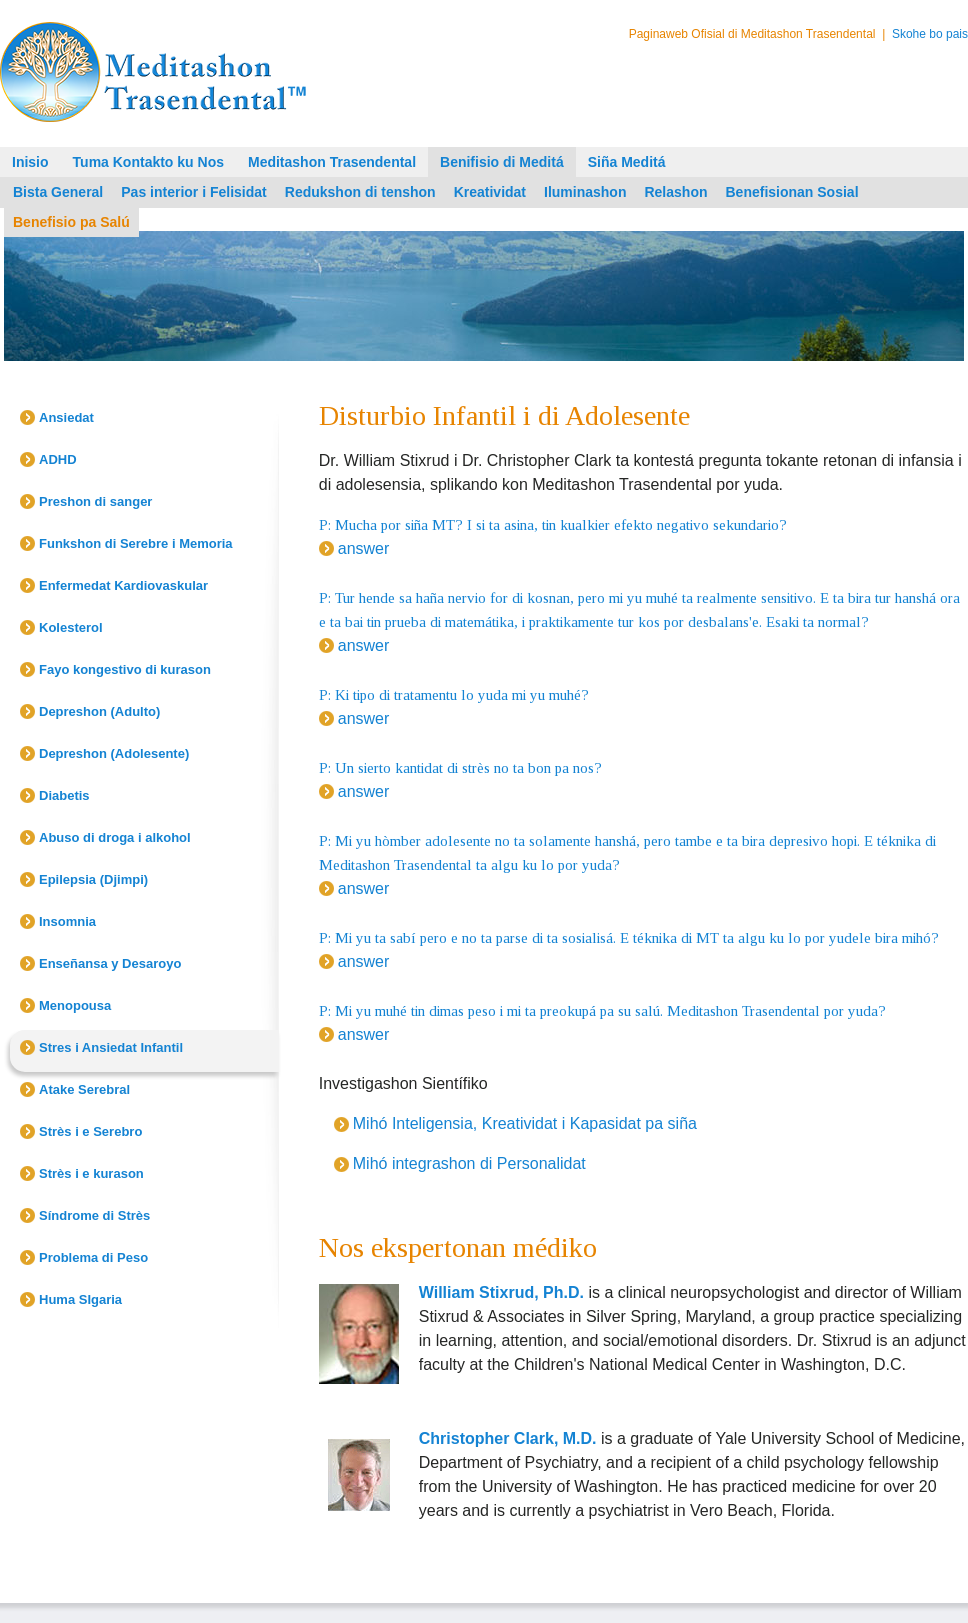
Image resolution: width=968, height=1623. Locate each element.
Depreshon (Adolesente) (114, 753)
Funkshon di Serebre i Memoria (136, 543)
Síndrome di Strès (94, 1215)
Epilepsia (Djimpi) (93, 879)
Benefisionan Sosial (791, 192)
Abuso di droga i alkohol (115, 837)
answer (364, 548)
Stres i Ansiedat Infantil (111, 1047)
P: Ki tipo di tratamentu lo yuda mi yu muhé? (454, 695)
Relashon (675, 192)
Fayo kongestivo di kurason (125, 669)
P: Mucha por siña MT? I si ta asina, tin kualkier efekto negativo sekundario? (553, 525)
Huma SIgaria (80, 1299)
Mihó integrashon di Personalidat (469, 1163)
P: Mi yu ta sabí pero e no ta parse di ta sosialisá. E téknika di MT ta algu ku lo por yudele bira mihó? (629, 938)
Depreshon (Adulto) (99, 711)
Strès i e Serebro (90, 1131)
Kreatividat (490, 192)
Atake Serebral (84, 1089)
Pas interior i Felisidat (194, 192)
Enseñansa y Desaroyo (110, 963)
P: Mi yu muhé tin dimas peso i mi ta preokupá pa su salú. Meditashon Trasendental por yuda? (602, 1011)
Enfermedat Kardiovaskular (123, 585)
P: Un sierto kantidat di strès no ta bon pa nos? (460, 768)
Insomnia (67, 921)
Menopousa (75, 1005)
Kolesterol (71, 627)
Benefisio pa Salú (71, 222)
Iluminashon (585, 192)
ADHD (58, 459)
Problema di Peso (93, 1257)
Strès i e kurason (91, 1173)
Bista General (58, 192)
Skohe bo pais (930, 34)
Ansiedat (66, 417)
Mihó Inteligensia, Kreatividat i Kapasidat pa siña (525, 1123)
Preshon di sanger (95, 501)
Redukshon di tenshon (360, 192)
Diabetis (64, 795)
